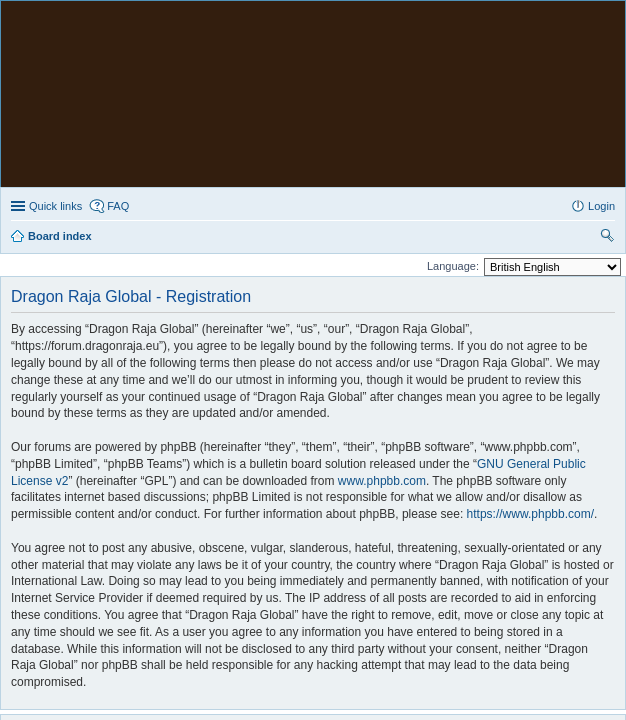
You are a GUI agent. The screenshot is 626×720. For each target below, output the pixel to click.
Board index (60, 593)
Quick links (55, 20)
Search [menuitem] (607, 52)
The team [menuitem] (314, 593)
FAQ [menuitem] (118, 20)
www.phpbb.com (382, 295)
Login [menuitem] (601, 20)
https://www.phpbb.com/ (530, 328)
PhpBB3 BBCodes (355, 632)
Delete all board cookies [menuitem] (421, 593)
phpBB (261, 621)
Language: (453, 80)
